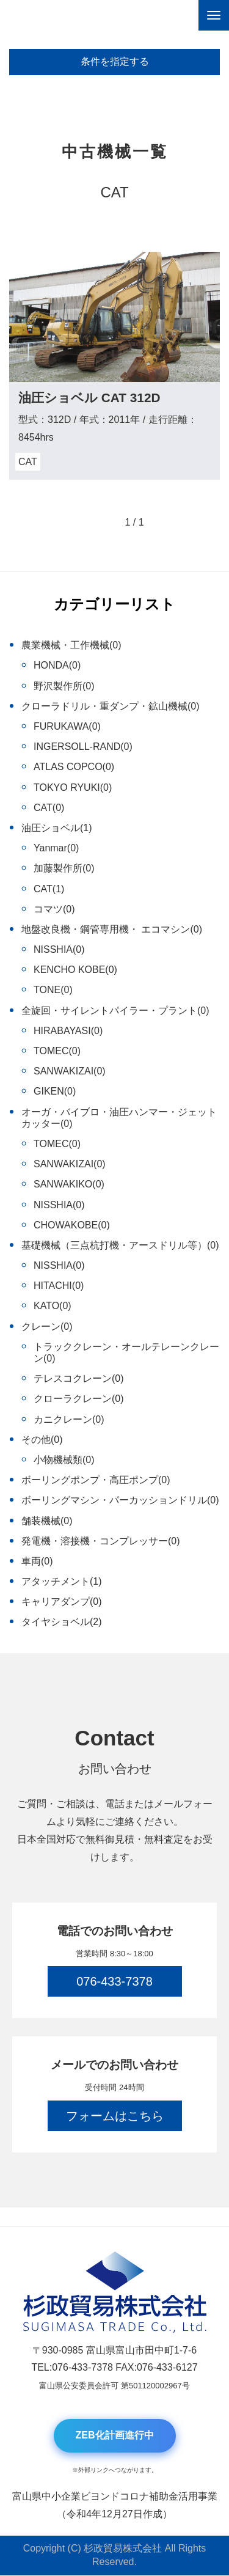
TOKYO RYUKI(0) (73, 787)
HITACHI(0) (59, 1285)
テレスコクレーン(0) (79, 1378)
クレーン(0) (47, 1326)
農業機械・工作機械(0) (71, 645)
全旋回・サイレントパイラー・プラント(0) (115, 1010)
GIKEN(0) (55, 1091)
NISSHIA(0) (59, 949)
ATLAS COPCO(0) (74, 766)
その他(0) (42, 1439)
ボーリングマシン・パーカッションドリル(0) (120, 1500)
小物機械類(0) (64, 1460)
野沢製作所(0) (64, 686)
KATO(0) (52, 1306)
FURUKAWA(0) (67, 726)
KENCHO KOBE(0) (75, 969)
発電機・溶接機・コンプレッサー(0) (100, 1541)
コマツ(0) (54, 909)
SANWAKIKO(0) (69, 1184)
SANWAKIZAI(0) (70, 1071)
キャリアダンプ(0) (61, 1601)
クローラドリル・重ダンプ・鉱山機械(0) (110, 706)
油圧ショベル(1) (56, 828)
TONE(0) (53, 990)
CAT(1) (49, 889)
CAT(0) (49, 807)
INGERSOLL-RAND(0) (83, 746)
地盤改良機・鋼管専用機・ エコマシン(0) (111, 929)
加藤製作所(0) (64, 868)
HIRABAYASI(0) (68, 1031)
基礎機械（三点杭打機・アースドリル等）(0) (120, 1245)
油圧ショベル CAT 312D (89, 398)
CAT (27, 462)
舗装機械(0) (47, 1521)
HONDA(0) (57, 665)
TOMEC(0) (57, 1051)
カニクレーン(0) (69, 1419)
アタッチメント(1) (61, 1581)
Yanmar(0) (56, 848)
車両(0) (37, 1561)
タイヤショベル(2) (61, 1621)
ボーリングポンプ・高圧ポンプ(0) (95, 1480)
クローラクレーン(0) (79, 1398)
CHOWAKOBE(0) (72, 1225)
